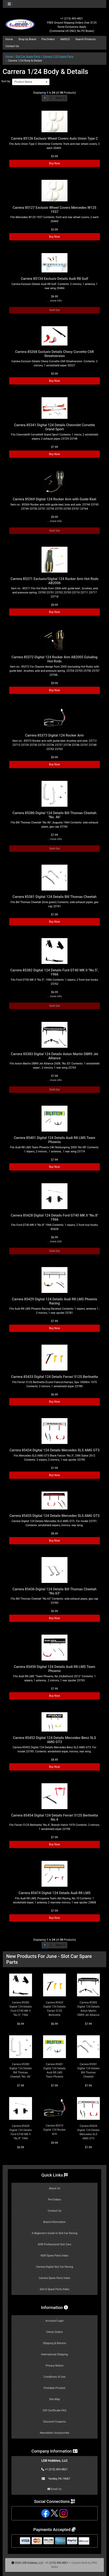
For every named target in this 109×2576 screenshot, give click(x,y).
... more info (54, 300)
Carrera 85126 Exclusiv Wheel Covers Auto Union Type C (54, 138)
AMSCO (65, 39)
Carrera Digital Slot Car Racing (54, 2266)
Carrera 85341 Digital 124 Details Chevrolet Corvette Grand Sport (54, 427)
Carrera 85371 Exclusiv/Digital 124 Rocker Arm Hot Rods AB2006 (54, 581)
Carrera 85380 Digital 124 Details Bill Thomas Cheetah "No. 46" (54, 815)
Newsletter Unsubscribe (54, 2432)
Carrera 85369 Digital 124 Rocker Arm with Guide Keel (54, 499)
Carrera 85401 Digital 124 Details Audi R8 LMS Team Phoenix (54, 1140)
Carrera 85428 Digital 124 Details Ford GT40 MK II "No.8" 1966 (54, 1217)
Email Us (54, 2489)
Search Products (85, 39)
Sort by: (6, 81)
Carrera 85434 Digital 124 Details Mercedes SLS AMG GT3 (55, 1450)
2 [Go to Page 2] (50, 98)
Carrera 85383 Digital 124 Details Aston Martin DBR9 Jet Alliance (54, 1056)
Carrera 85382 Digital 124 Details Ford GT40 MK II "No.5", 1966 (54, 972)
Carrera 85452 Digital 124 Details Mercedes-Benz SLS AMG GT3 (54, 1740)
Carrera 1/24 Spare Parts (58, 56)
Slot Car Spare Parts (28, 56)
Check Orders (54, 2332)
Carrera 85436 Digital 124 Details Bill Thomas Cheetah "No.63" (54, 1591)
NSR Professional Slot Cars (54, 2244)
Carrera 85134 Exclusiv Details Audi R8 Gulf (54, 279)
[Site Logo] (20, 23)
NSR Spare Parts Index (54, 2255)
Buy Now (54, 163)
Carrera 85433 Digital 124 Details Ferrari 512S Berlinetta (54, 1377)
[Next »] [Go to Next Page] (60, 98)
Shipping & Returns (54, 2343)
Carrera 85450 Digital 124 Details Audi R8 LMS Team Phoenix (54, 1669)
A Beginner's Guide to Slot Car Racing (54, 2233)
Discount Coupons (54, 2421)
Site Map (54, 2399)
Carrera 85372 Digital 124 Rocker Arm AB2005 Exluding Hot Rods (55, 659)
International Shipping (54, 2354)
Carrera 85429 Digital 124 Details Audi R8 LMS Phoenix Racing (54, 1301)
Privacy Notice (54, 2365)
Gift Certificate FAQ (54, 2410)
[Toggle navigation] (9, 4)
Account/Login (54, 2320)
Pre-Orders (48, 39)
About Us (54, 2188)
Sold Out (54, 310)
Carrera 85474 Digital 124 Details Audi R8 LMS (54, 1893)
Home (9, 39)
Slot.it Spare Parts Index (54, 2289)
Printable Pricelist (54, 2388)
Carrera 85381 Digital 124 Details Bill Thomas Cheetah (54, 897)
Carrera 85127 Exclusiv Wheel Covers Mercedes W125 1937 (54, 210)
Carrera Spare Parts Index (54, 2278)
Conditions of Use (54, 2376)
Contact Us (12, 46)
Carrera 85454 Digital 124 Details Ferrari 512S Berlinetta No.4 (54, 1817)
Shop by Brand (27, 39)
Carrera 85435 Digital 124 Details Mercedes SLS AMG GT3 (55, 1516)
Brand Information (54, 2222)
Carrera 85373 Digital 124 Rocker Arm (54, 735)
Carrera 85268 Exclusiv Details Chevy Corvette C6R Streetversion (54, 354)
